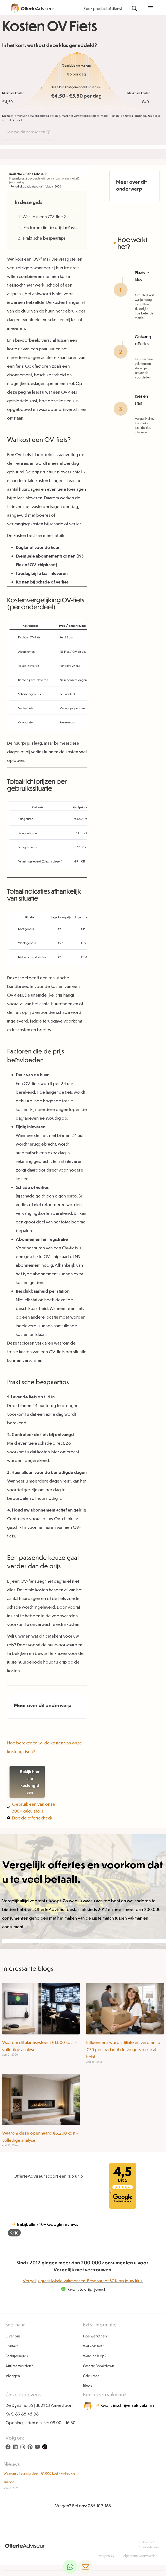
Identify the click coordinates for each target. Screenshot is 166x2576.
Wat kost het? (93, 2346)
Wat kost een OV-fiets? (44, 216)
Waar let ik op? (94, 2356)
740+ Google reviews (43, 2229)
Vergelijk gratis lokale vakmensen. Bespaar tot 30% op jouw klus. (83, 2280)
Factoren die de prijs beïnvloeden (51, 227)
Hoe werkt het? (95, 2336)
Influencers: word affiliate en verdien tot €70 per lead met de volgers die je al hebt (124, 2049)
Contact (11, 2346)
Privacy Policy (105, 2556)
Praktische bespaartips (44, 237)
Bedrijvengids (16, 2356)
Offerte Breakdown (98, 2366)
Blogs (87, 2386)
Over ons (13, 2336)
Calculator (91, 2376)
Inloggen (12, 2376)
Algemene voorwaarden (140, 2556)
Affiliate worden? (19, 2366)
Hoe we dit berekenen (28, 131)
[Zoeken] (134, 8)
